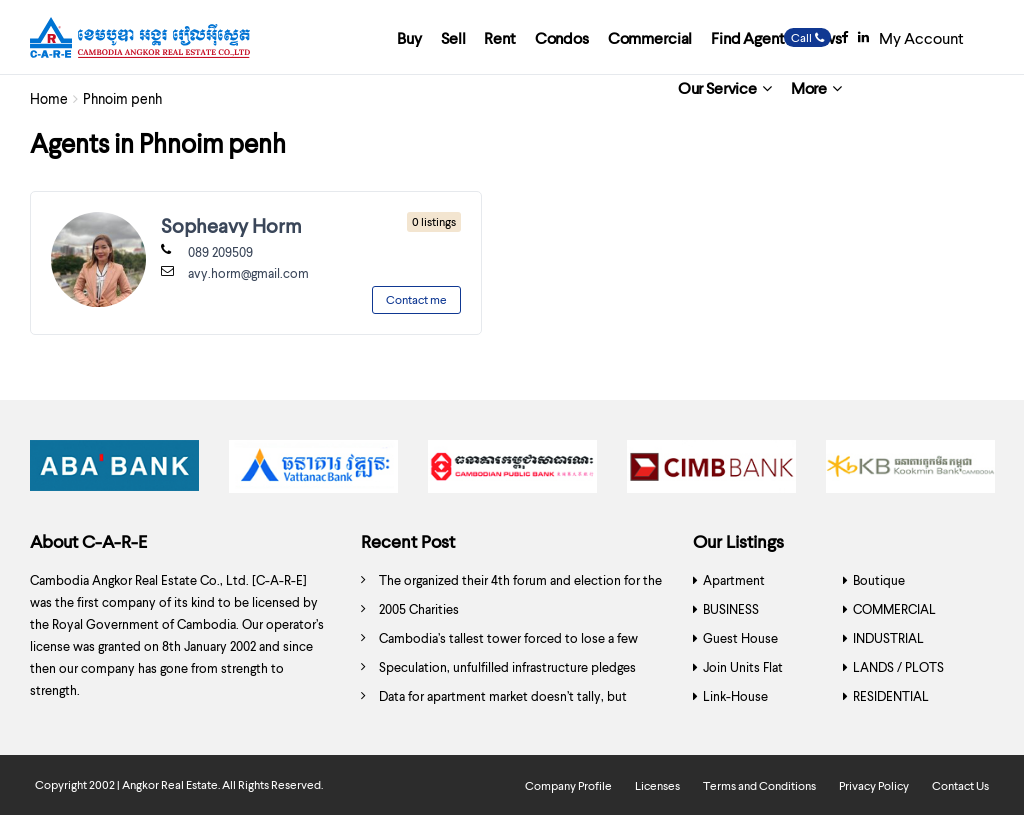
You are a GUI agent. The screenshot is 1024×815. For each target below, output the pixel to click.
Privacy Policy (874, 785)
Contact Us (960, 785)
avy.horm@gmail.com (248, 273)
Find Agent (747, 37)
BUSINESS (731, 609)
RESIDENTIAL (891, 696)
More (809, 87)
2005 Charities (419, 609)
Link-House (735, 696)
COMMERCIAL (894, 609)
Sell (453, 37)
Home (49, 98)
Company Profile (568, 785)
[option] (114, 471)
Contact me (416, 299)
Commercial (650, 37)
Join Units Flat (743, 667)
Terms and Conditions (759, 785)
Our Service (717, 87)
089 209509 (220, 252)
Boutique (879, 580)
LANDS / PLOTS (898, 667)
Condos (562, 37)
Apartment (734, 580)
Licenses (657, 785)
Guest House (740, 638)
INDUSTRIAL (888, 638)
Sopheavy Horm (231, 225)
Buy (409, 37)
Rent (499, 37)
